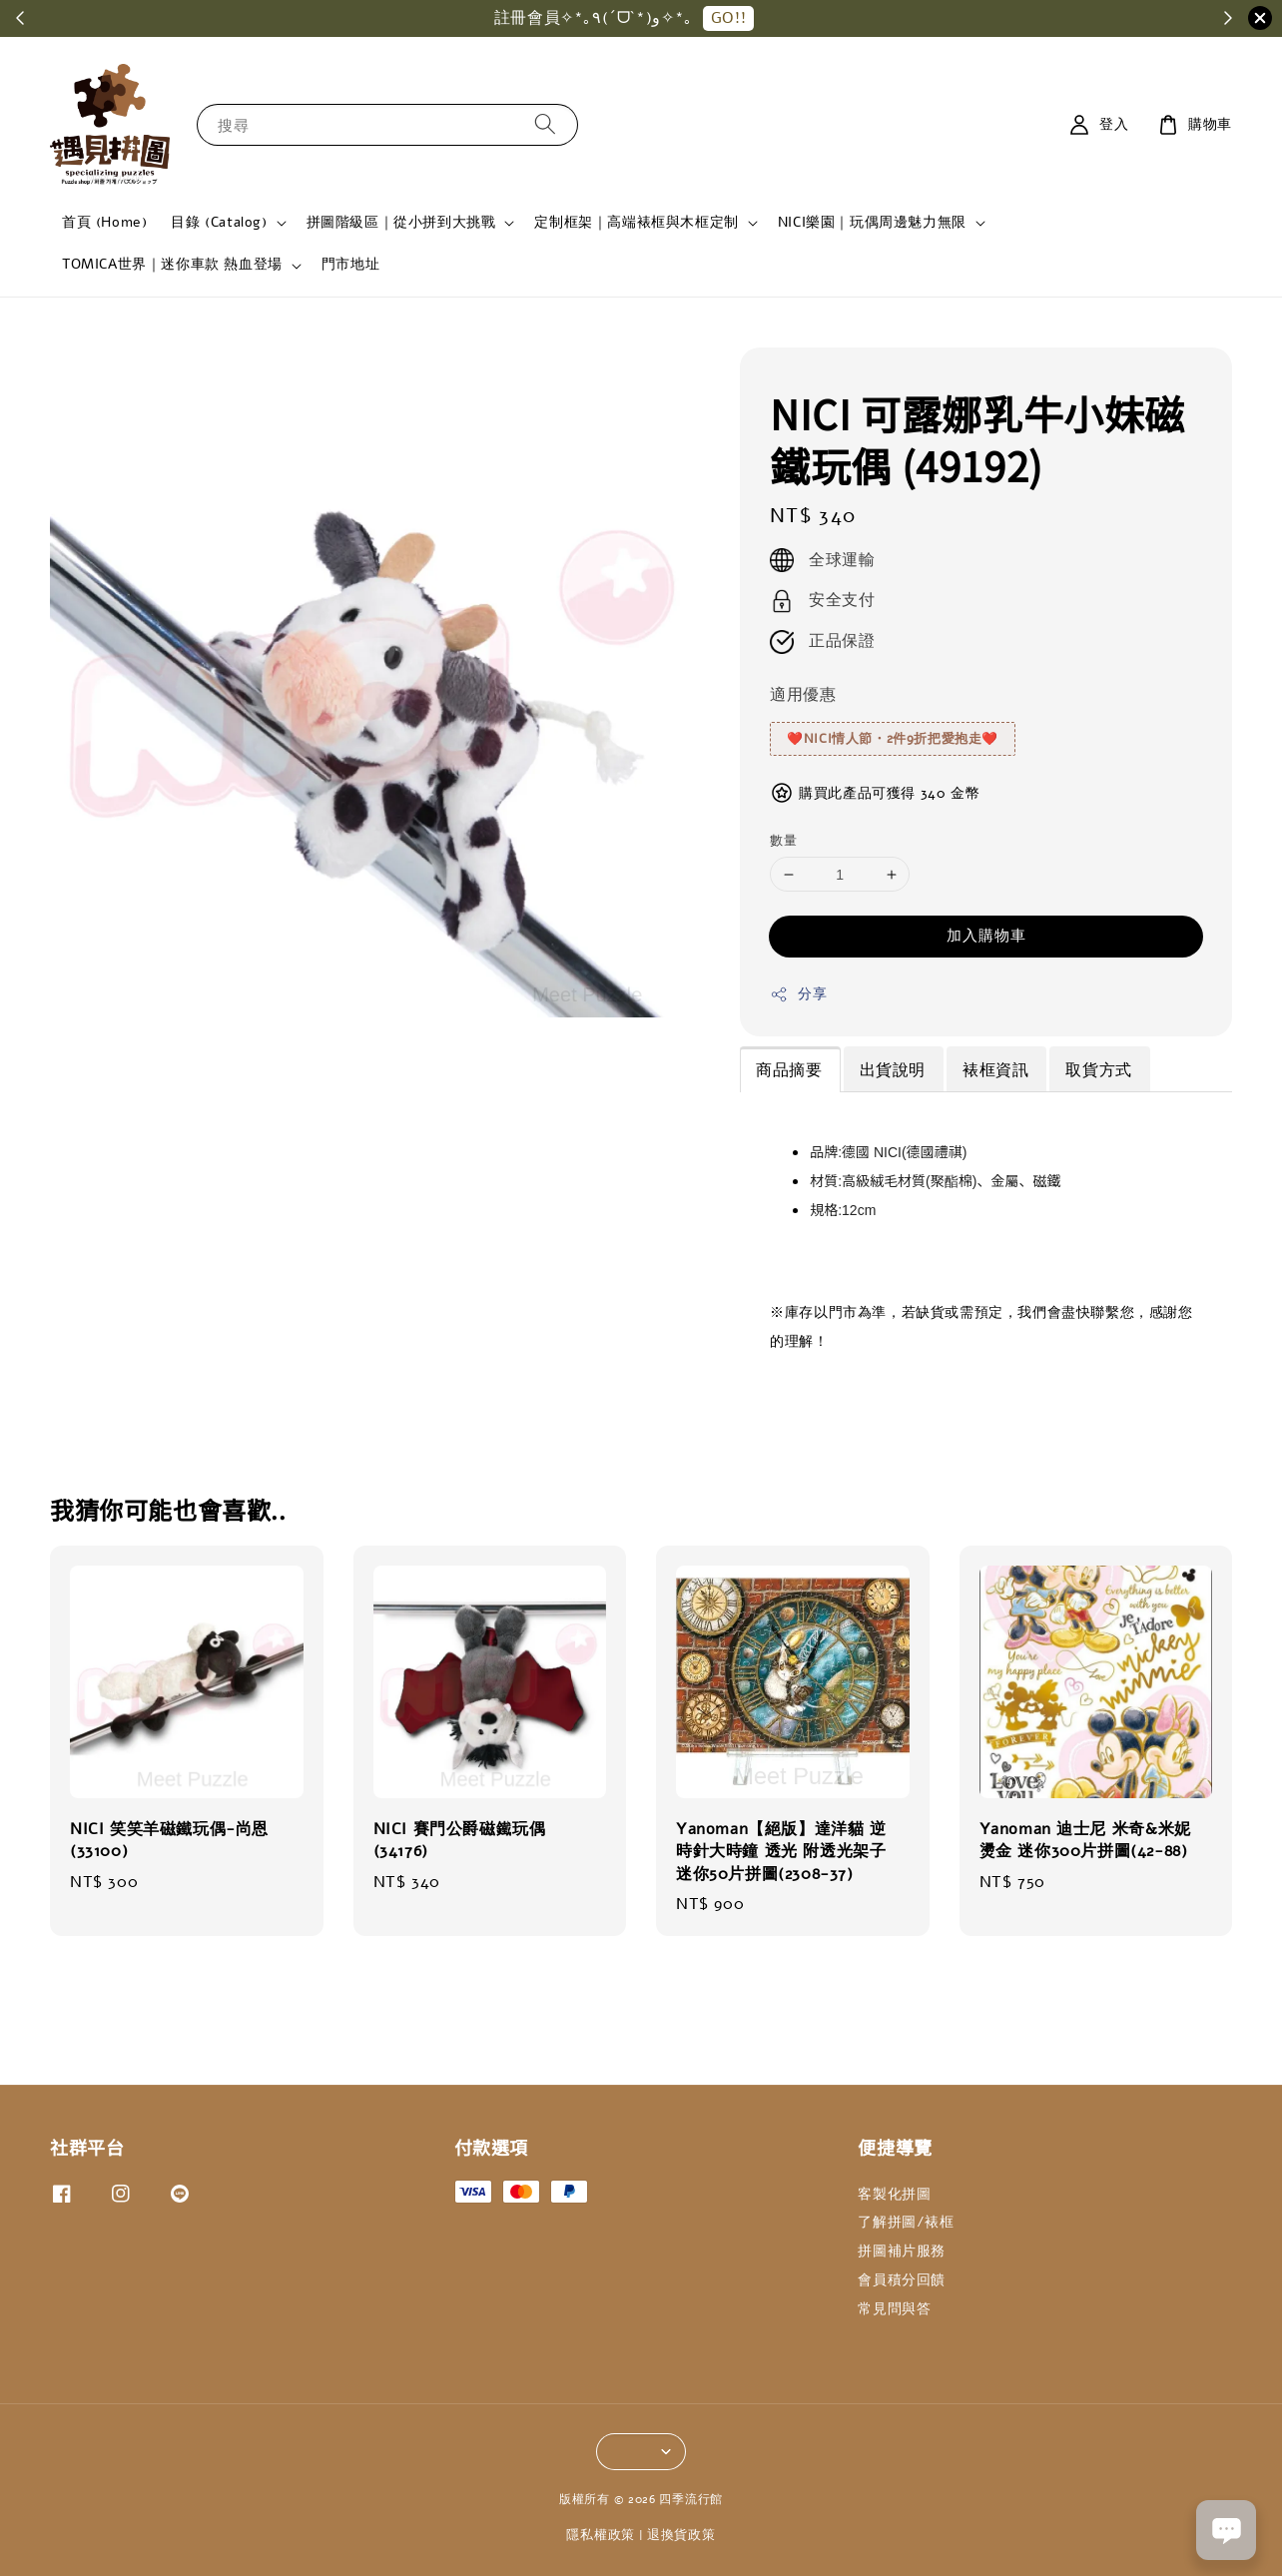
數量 (783, 841)
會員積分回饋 (902, 2279)
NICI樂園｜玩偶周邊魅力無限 (872, 223)
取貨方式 (1098, 1070)
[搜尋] (545, 124)
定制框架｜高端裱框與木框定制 (636, 223)
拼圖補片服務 (902, 2251)
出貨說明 (893, 1070)
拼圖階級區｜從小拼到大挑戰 (401, 223)
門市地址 (350, 264)
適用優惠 (803, 695)
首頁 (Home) (104, 222)
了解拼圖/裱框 (906, 2222)
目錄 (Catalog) (219, 223)
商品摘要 (789, 1070)
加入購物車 (986, 936)
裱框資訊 (995, 1070)
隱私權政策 (600, 2535)
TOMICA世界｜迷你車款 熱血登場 (172, 265)
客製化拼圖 (894, 2195)
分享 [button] (798, 993)
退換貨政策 (681, 2535)
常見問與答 (894, 2308)
